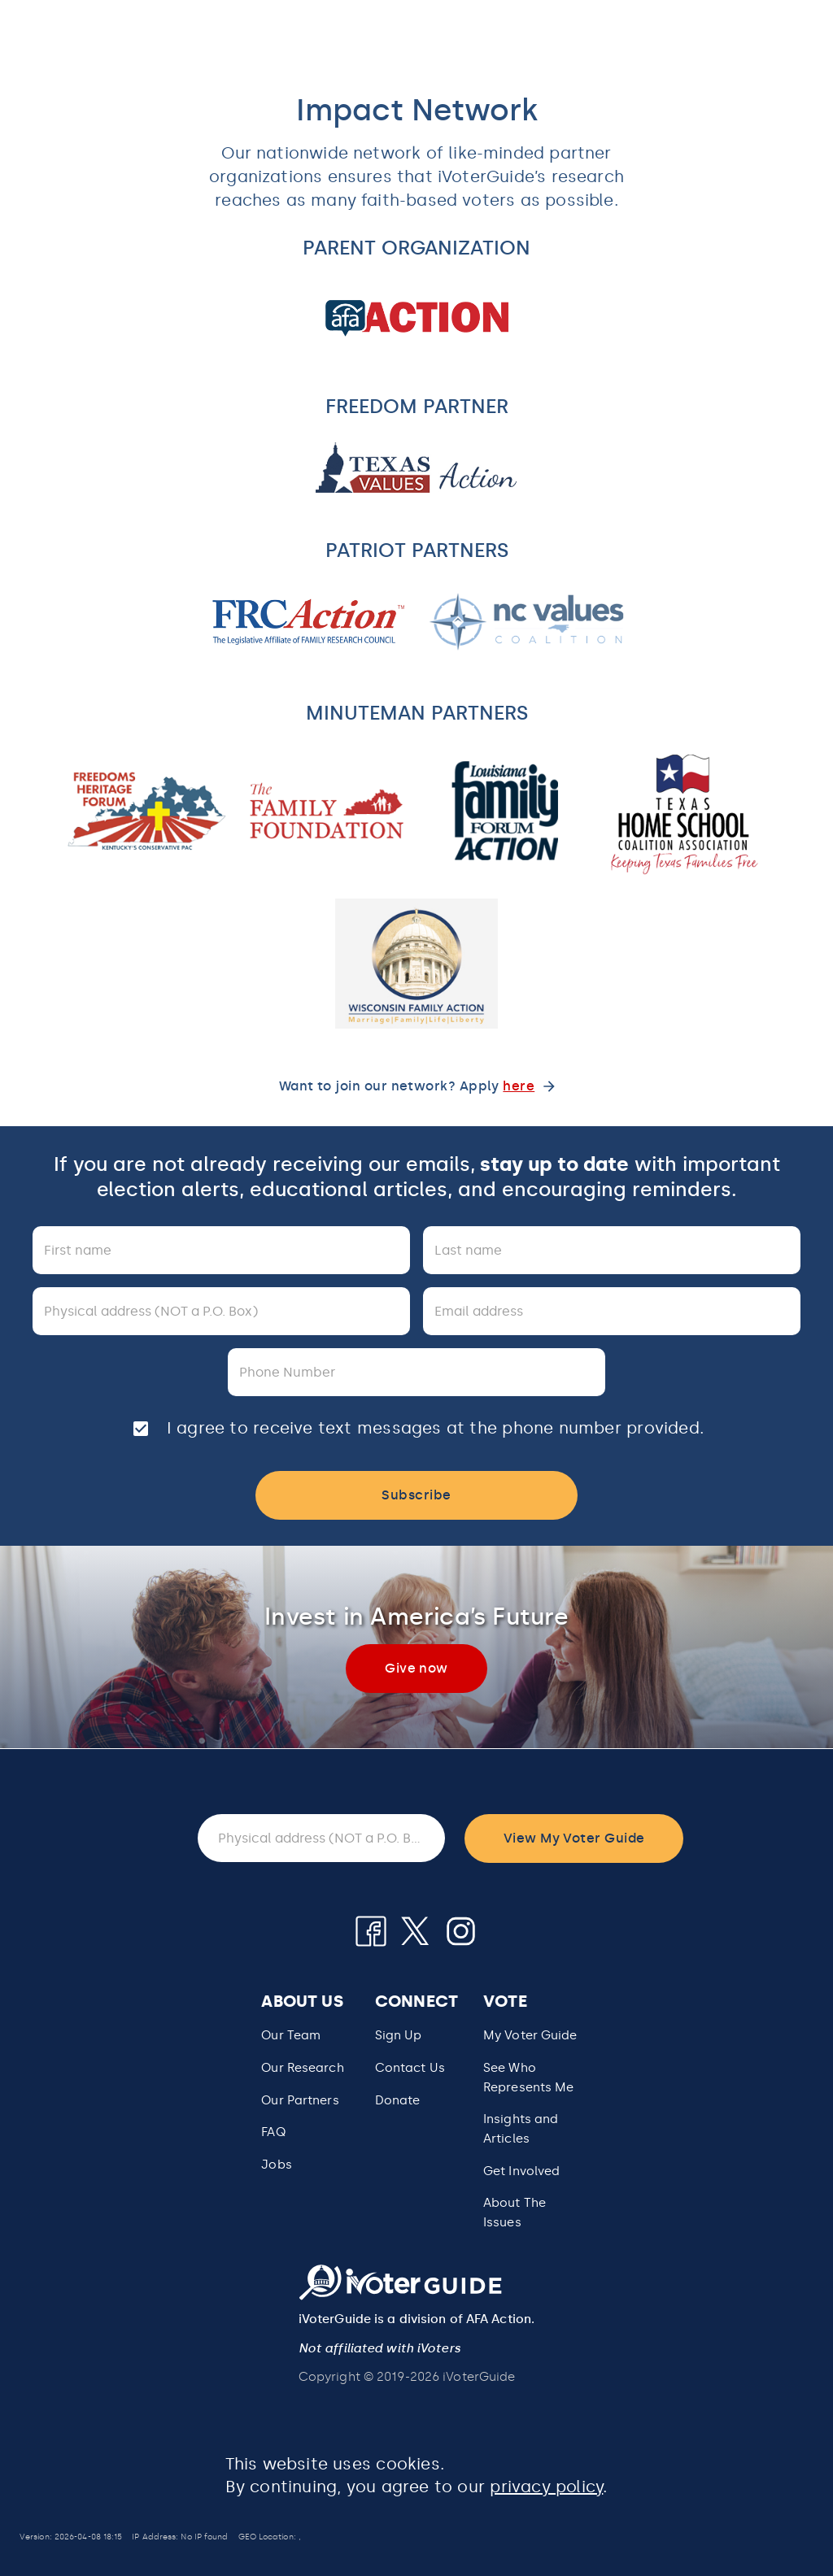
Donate (398, 2100)
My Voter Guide (530, 2035)
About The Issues (514, 2212)
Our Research (302, 2067)
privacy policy (546, 2486)
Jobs (276, 2164)
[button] (530, 2078)
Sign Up (398, 2035)
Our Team (291, 2035)
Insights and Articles (520, 2129)
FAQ (273, 2132)
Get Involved (521, 2171)
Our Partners (299, 2100)
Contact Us (410, 2067)
